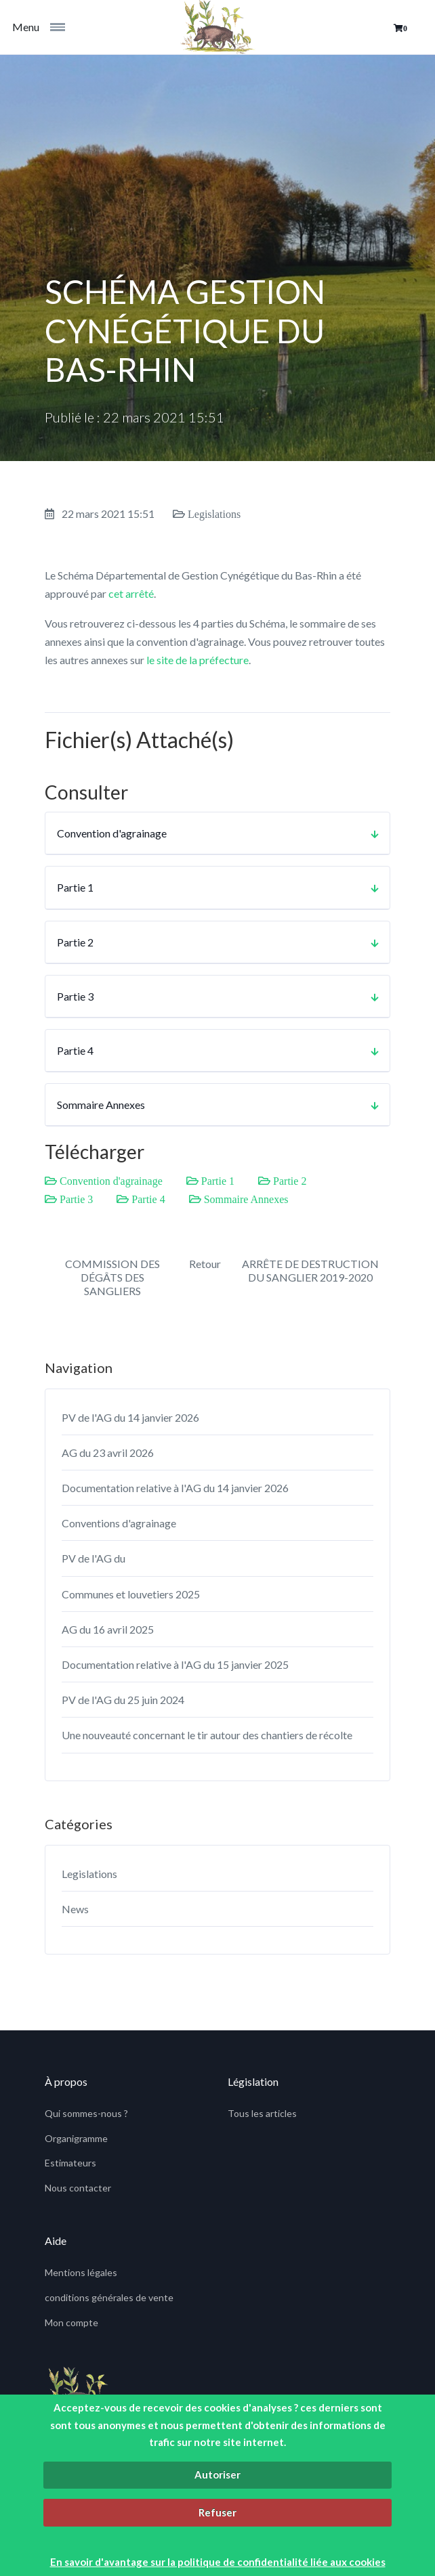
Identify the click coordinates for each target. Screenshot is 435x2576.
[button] (400, 28)
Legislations (89, 1873)
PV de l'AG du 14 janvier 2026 (130, 1417)
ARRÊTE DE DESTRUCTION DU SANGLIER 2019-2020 (310, 1270)
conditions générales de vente (109, 2297)
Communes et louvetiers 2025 (131, 1594)
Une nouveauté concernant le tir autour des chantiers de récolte (207, 1734)
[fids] (217, 27)
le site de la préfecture (197, 659)
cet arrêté (131, 593)
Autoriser (217, 2474)
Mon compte (71, 2322)
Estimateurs (70, 2162)
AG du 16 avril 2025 (108, 1629)
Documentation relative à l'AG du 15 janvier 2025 (175, 1664)
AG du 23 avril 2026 (108, 1452)
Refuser (217, 2512)
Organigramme (76, 2138)
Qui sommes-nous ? (86, 2113)
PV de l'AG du (93, 1558)
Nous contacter (78, 2187)
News (75, 1908)
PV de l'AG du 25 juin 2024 (123, 1699)
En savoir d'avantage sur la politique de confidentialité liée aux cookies (218, 2562)
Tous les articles (262, 2113)
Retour (205, 1263)
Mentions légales (81, 2272)
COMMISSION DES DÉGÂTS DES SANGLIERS (112, 1277)
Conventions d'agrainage (119, 1522)
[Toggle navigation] (62, 26)
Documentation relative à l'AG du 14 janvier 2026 (175, 1487)
